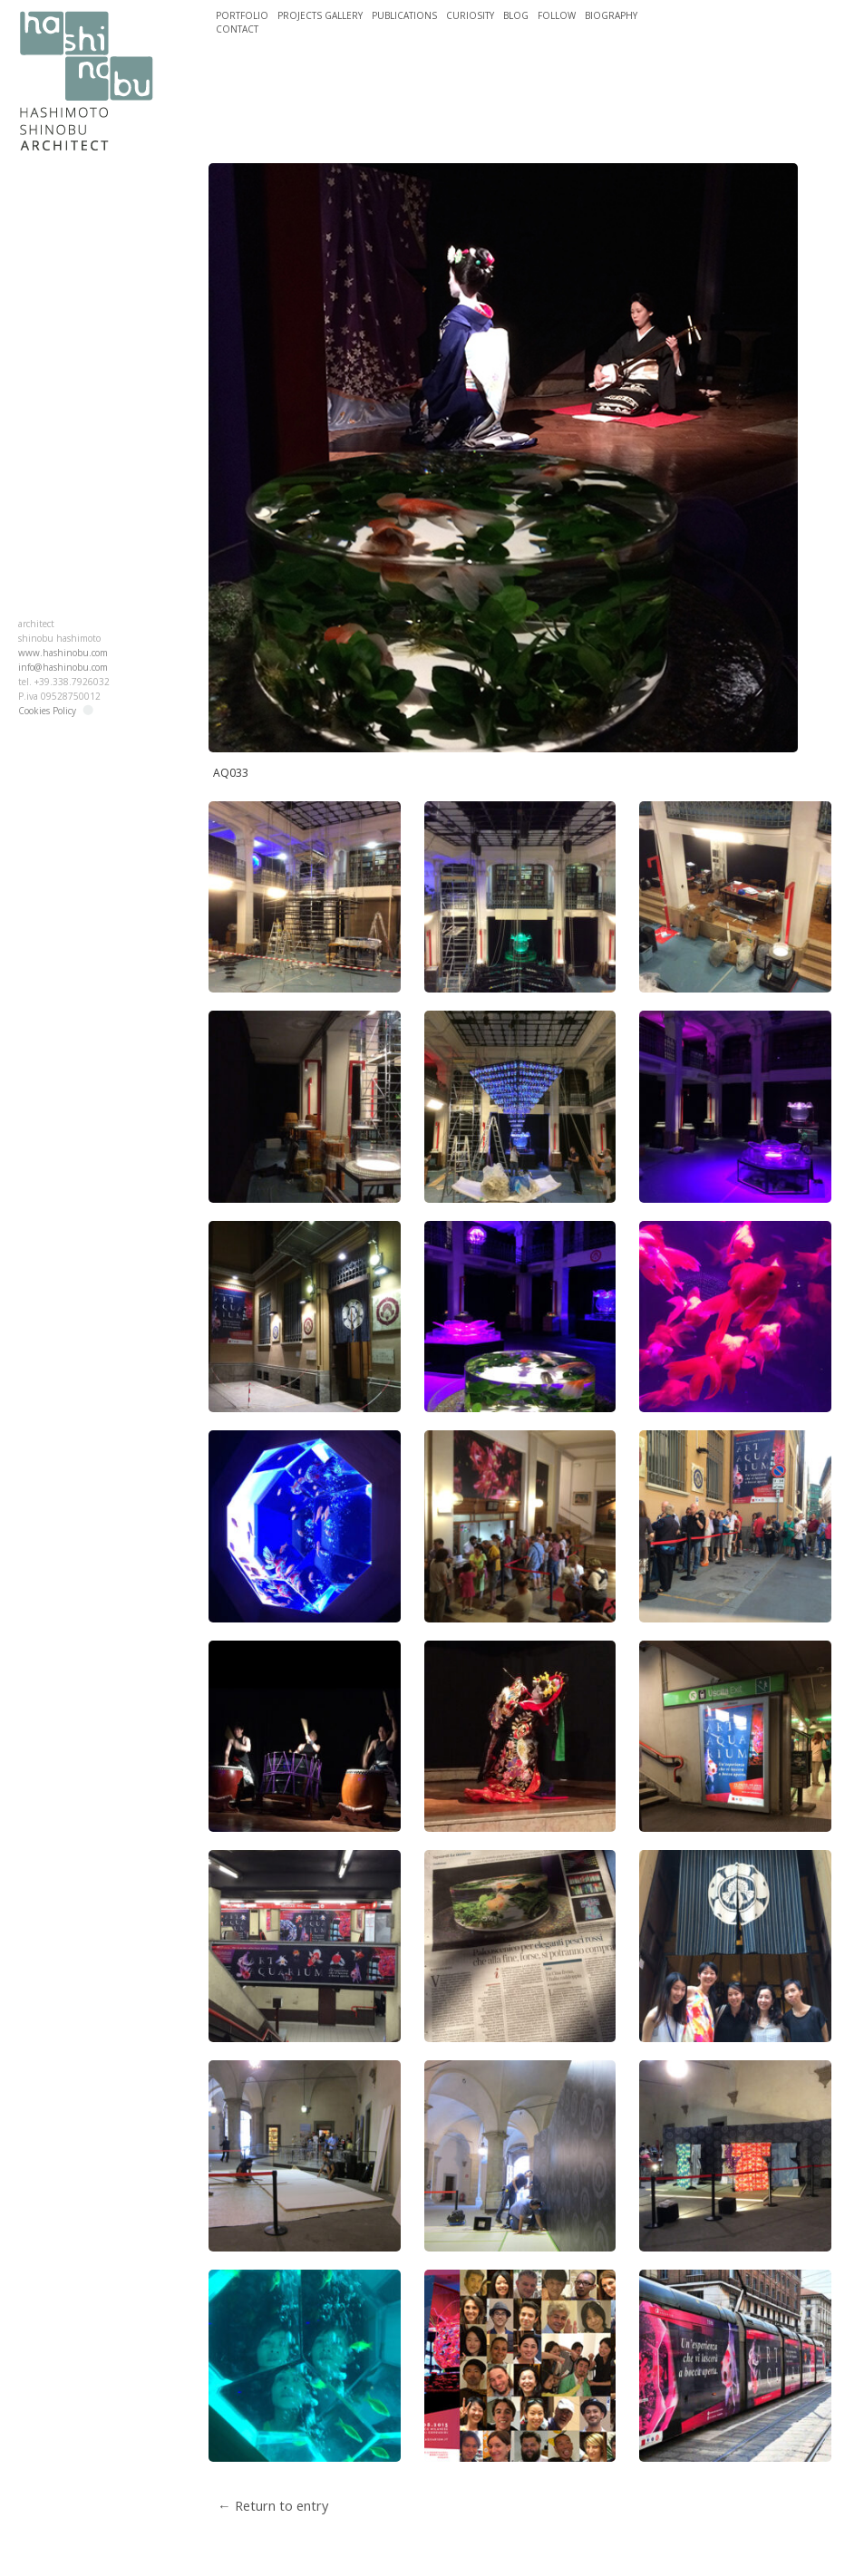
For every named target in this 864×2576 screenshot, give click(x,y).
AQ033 (230, 772)
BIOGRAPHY (611, 15)
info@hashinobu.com (63, 667)
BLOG (516, 15)
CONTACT (237, 29)
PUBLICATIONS (404, 15)
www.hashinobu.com (63, 652)
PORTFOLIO (242, 15)
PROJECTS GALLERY (320, 15)
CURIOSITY (470, 15)
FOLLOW (557, 15)
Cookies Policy (47, 710)
